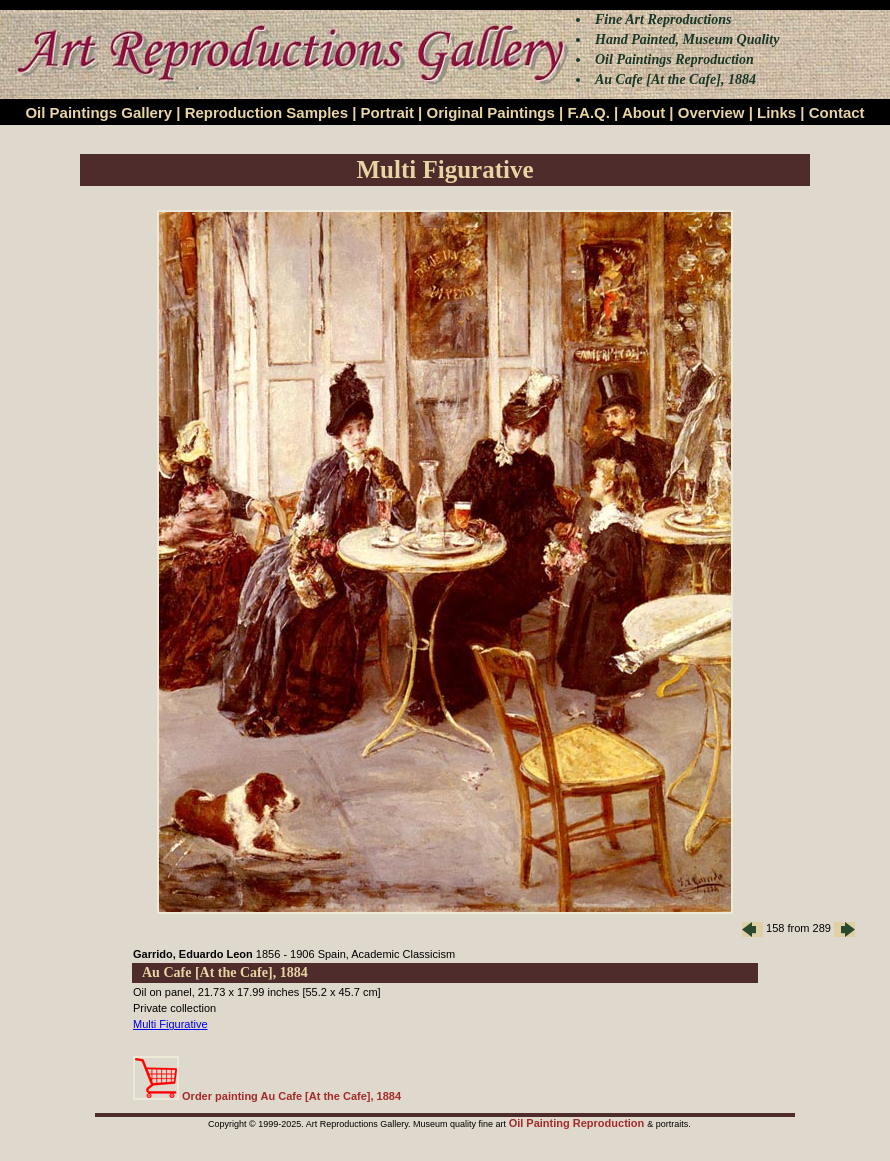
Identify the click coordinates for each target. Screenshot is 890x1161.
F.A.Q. (588, 112)
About (643, 112)
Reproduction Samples (266, 112)
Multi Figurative (170, 1024)
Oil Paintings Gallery (98, 112)
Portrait (387, 112)
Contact (837, 112)
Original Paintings (490, 112)
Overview (711, 112)
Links (776, 112)
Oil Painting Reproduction (578, 1123)
